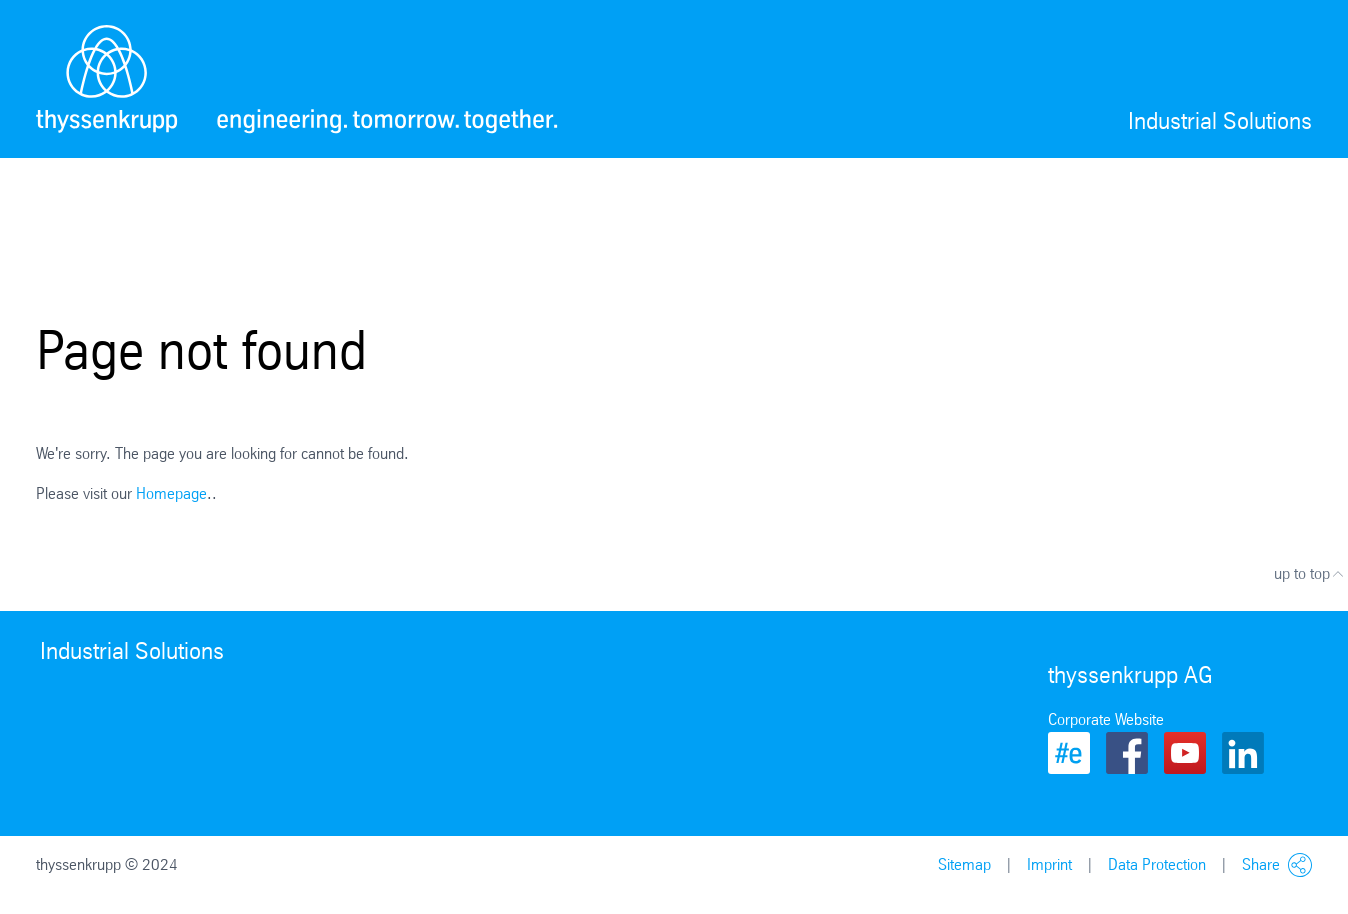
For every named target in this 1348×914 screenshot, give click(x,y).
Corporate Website (1106, 719)
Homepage (171, 493)
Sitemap (964, 864)
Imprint (1049, 864)
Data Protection (1157, 864)
